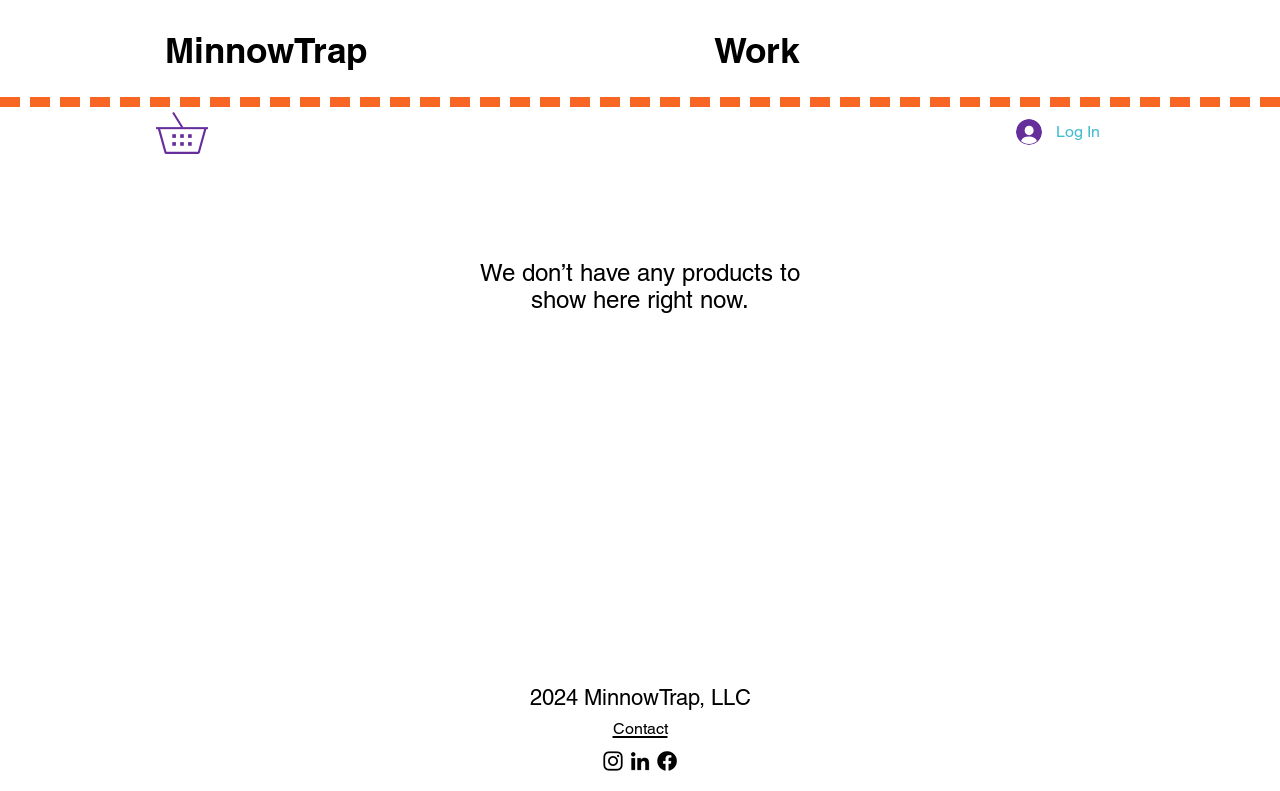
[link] (201, 133)
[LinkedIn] (640, 761)
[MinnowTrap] (613, 761)
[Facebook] (667, 761)
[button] (914, 50)
